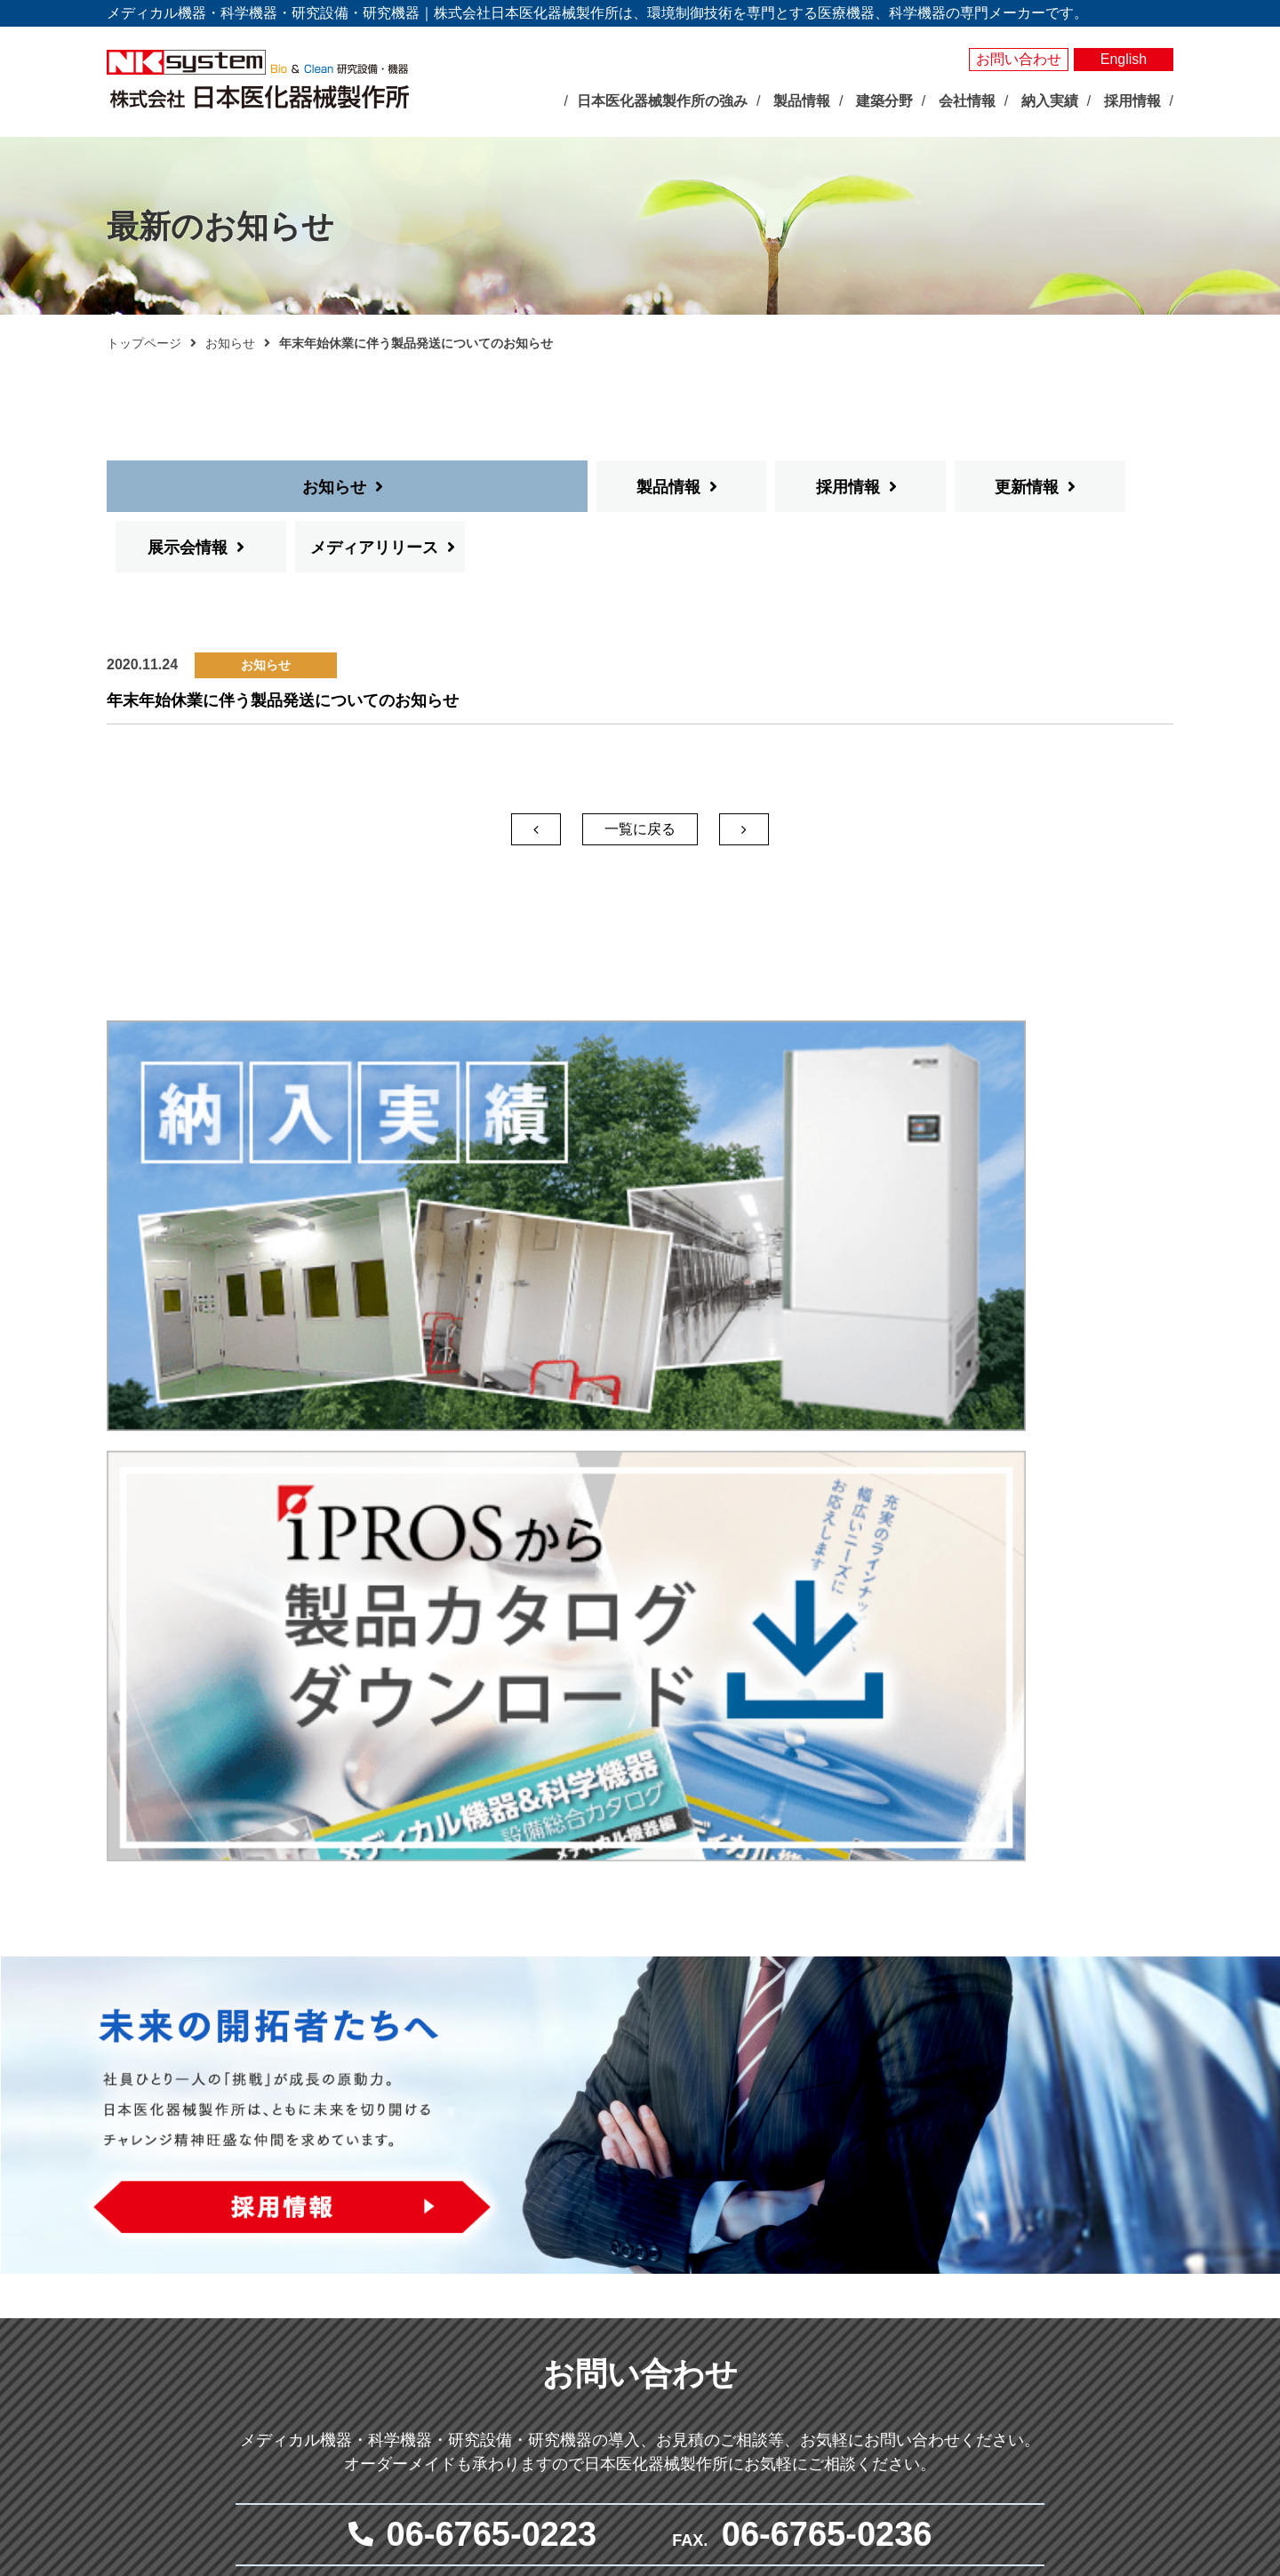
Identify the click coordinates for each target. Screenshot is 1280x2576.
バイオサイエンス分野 (649, 2171)
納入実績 (1023, 2172)
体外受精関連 (856, 2281)
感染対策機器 (856, 2219)
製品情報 (358, 487)
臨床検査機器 (856, 2199)
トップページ (144, 343)
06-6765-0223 (492, 1835)
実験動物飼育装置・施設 (673, 2383)
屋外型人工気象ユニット (673, 2342)
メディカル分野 (843, 2171)
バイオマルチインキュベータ (686, 2219)
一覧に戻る (640, 768)
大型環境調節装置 (655, 2240)
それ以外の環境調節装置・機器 (692, 2260)
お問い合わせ (1018, 59)
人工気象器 (636, 2199)
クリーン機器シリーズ (667, 2424)
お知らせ (230, 343)
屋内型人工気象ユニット (673, 2322)
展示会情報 (896, 487)
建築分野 (828, 2330)
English (1123, 59)
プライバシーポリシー (1066, 2285)
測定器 (624, 2281)
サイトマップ (1037, 2316)
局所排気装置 (642, 2403)
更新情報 (716, 487)
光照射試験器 (642, 2363)
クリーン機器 (856, 2301)
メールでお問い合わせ (630, 1984)
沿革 (442, 2363)
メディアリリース (1083, 487)
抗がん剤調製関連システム (893, 2240)
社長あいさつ (467, 2322)
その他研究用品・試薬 (667, 2444)
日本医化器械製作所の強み (486, 2171)
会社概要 (455, 2342)
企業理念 (455, 2301)
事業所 (449, 2383)
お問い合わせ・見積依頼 (1073, 2255)
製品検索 (1023, 2142)
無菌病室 (843, 2260)
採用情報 (538, 487)
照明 (617, 2301)
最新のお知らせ (461, 2207)
